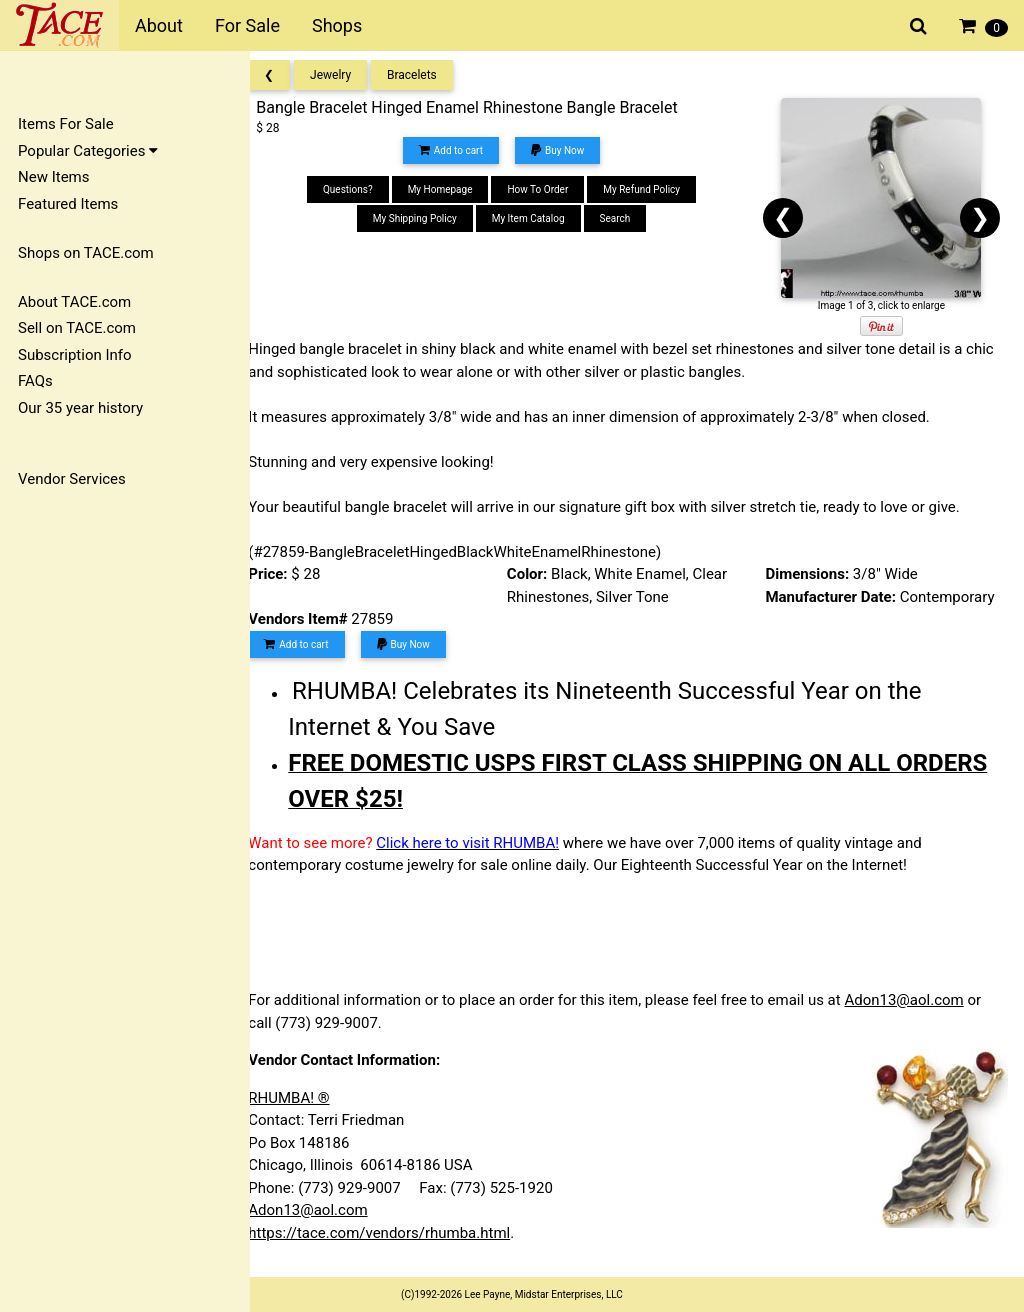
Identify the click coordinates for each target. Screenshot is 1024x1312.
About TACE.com (74, 302)
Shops (337, 25)
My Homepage (451, 189)
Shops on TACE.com (86, 253)
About (159, 25)
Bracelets (430, 75)
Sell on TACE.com (77, 328)
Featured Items (68, 204)
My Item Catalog (539, 218)
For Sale (247, 25)
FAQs (35, 381)
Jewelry (348, 75)
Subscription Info (75, 355)
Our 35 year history (80, 408)
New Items (53, 177)
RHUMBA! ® (306, 1098)
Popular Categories (88, 151)
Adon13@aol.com (921, 1000)
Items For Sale (66, 124)
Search (626, 218)
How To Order (549, 189)
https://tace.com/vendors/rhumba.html (397, 1233)
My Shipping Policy (427, 218)
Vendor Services (72, 479)
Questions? (360, 189)
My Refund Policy (653, 189)
